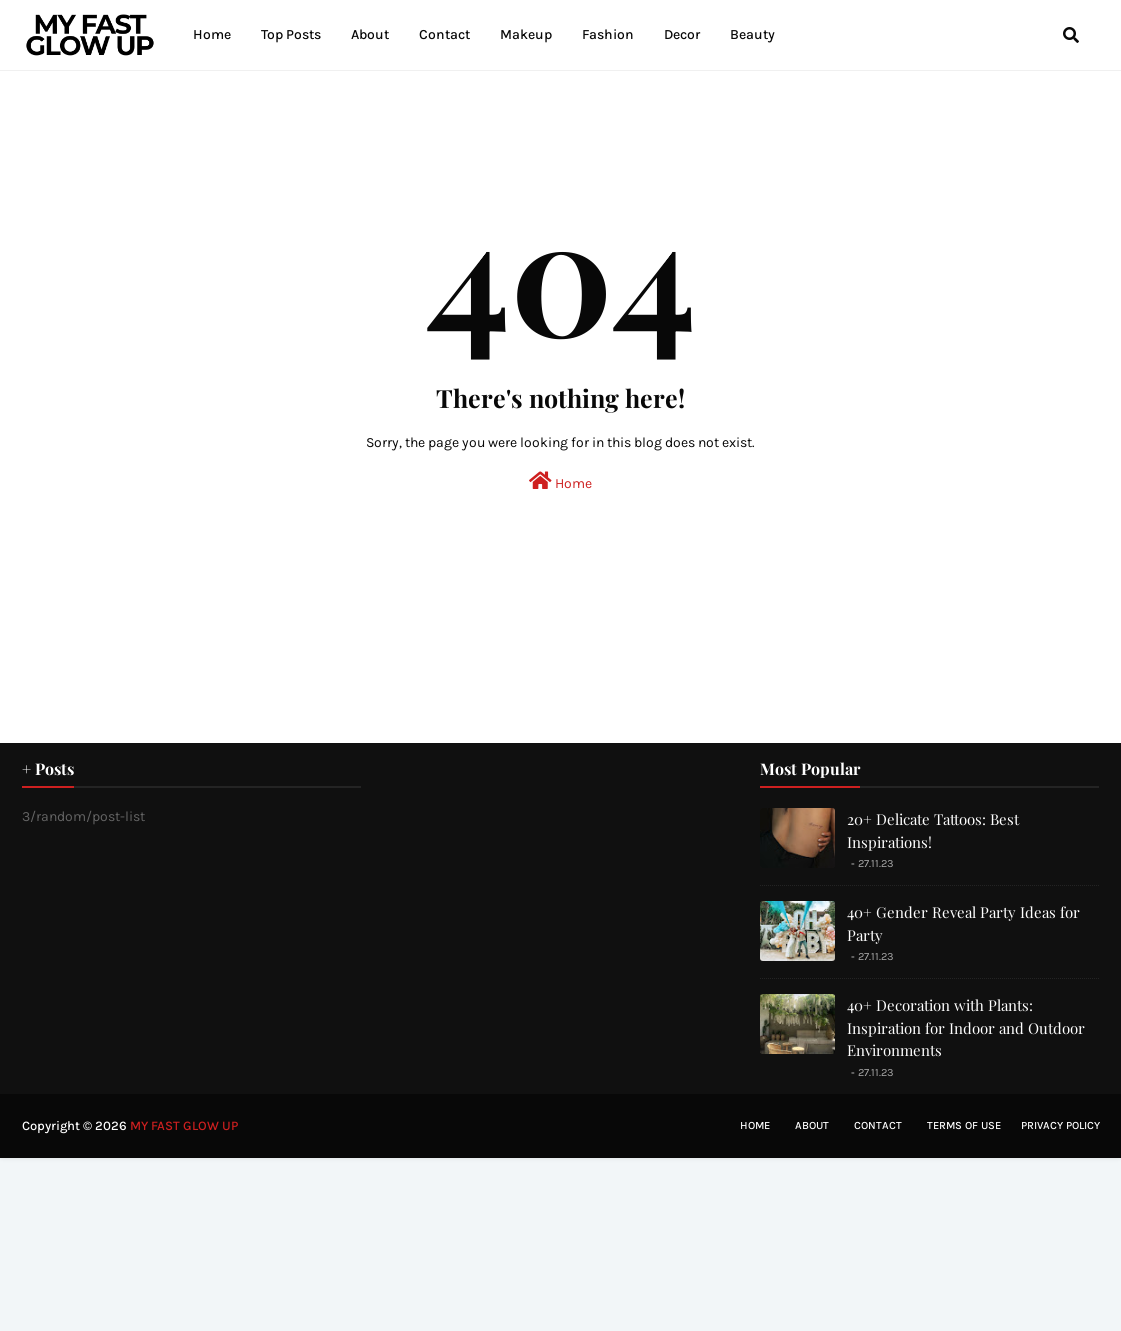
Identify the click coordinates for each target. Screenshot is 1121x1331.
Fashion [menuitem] (608, 34)
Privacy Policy (1060, 1125)
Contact (878, 1125)
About (812, 1125)
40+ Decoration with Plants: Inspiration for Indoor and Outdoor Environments (966, 1027)
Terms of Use (964, 1125)
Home (560, 481)
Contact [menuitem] (444, 34)
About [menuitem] (370, 34)
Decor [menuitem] (682, 34)
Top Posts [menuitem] (291, 34)
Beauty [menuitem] (752, 34)
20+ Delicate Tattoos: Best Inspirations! (933, 830)
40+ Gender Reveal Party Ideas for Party (963, 923)
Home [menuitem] (212, 34)
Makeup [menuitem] (526, 34)
